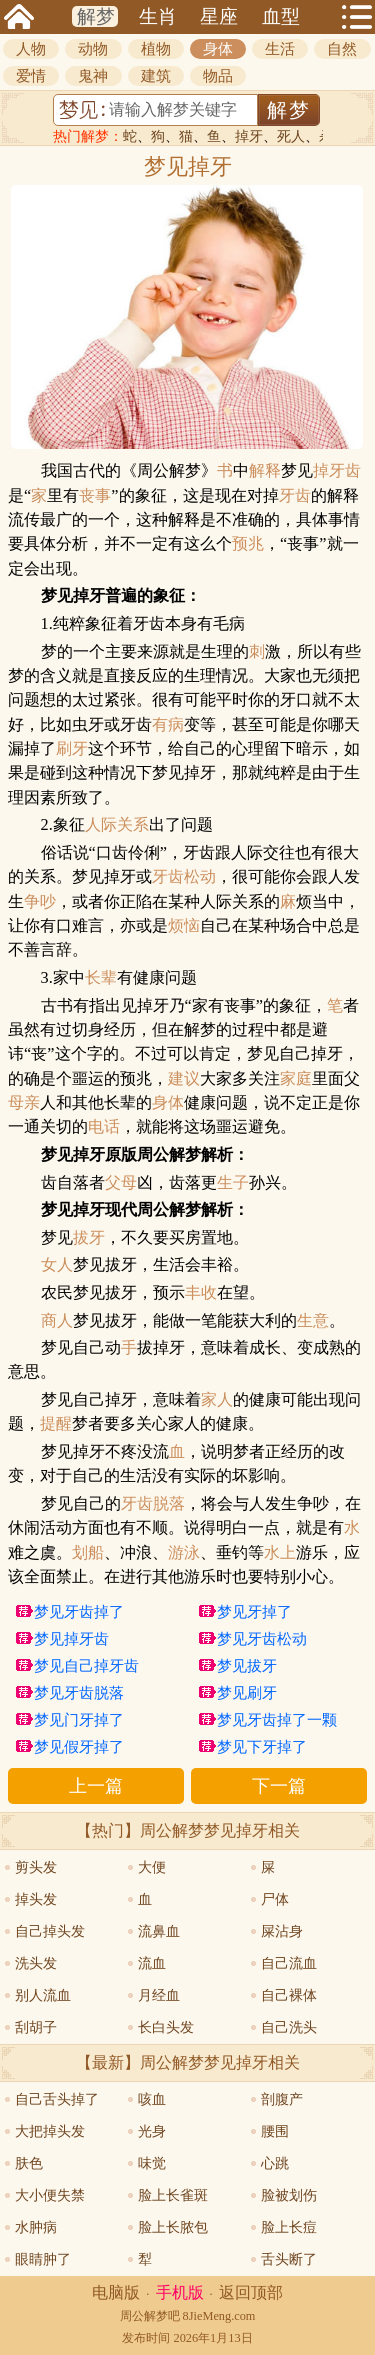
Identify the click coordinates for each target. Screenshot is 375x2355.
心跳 (275, 2163)
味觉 (152, 2163)
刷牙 (72, 749)
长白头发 (166, 2027)
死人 (291, 136)
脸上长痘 (289, 2227)
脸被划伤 (289, 2195)
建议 (184, 1079)
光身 (152, 2131)
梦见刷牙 (247, 1693)
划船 (88, 1553)
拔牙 (89, 1238)
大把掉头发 (50, 2131)
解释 (265, 471)
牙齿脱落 (153, 1504)
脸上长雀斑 (173, 2195)
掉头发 (36, 1899)
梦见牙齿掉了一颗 (277, 1720)
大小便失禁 (50, 2195)
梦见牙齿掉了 (79, 1612)
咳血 (152, 2099)
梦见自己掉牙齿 (86, 1666)
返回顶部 (251, 2292)
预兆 (248, 544)
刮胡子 (36, 2027)
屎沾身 (282, 1931)
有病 (168, 725)
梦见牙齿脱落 (79, 1693)
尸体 (275, 1899)
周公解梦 (144, 2316)
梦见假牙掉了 (79, 1747)
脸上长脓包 (173, 2227)
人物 (31, 49)
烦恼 (184, 926)
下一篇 (279, 1786)
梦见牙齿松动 (262, 1639)
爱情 (31, 76)
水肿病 (36, 2227)
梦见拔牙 (247, 1666)
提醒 (56, 1424)
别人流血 (43, 1995)
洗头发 (36, 1963)
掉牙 (249, 136)
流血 (152, 1963)
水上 (280, 1553)
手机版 (180, 2292)
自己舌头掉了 (57, 2099)
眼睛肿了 (43, 2259)
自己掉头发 (50, 1931)
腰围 (275, 2131)
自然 (342, 49)
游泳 (184, 1553)
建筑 (156, 76)
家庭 (296, 1079)
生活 (280, 49)
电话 (104, 1127)
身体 (218, 49)
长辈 (101, 978)
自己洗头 (289, 2027)
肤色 (29, 2163)
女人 (57, 1265)
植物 (156, 49)
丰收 (201, 1293)
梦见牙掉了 (254, 1612)
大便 (152, 1867)
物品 (218, 76)
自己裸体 (289, 1995)
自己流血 (289, 1963)
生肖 (158, 16)
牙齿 (295, 496)
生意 (313, 1321)
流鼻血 (159, 1931)
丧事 (95, 496)
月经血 (159, 1995)
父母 (121, 1183)
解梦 (96, 16)
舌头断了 (289, 2259)
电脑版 (116, 2292)
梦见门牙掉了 (79, 1720)
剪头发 (36, 1867)
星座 (219, 16)
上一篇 (96, 1786)
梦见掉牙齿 (71, 1639)
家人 (217, 1400)
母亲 (24, 1103)
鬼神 (93, 76)
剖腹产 (282, 2099)
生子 (233, 1183)
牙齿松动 (184, 877)
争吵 (40, 902)
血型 (281, 16)
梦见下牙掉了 (262, 1747)
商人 (57, 1321)
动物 (93, 49)
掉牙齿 (337, 471)
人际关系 (117, 825)
